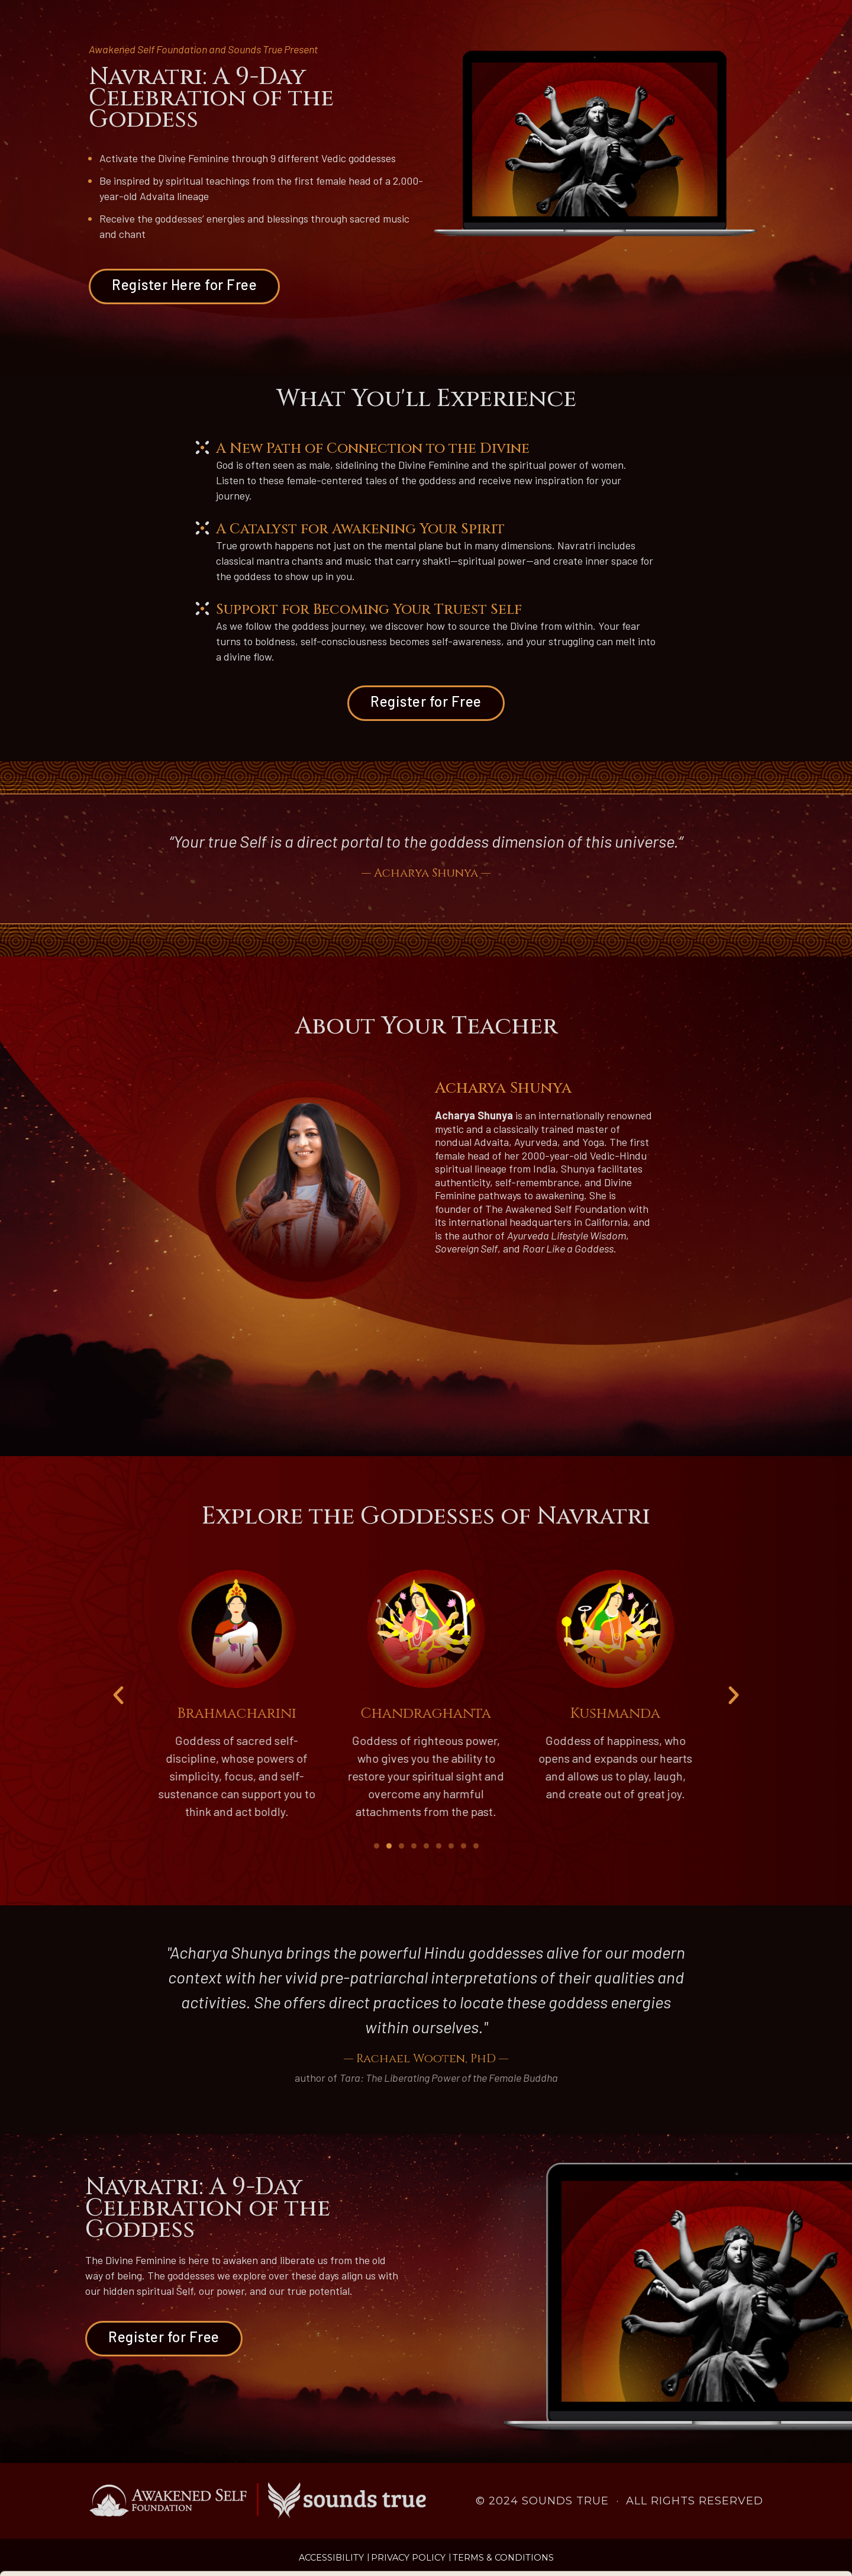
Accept (753, 2506)
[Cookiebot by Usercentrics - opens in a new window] (76, 2553)
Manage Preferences (199, 2553)
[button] (118, 1695)
